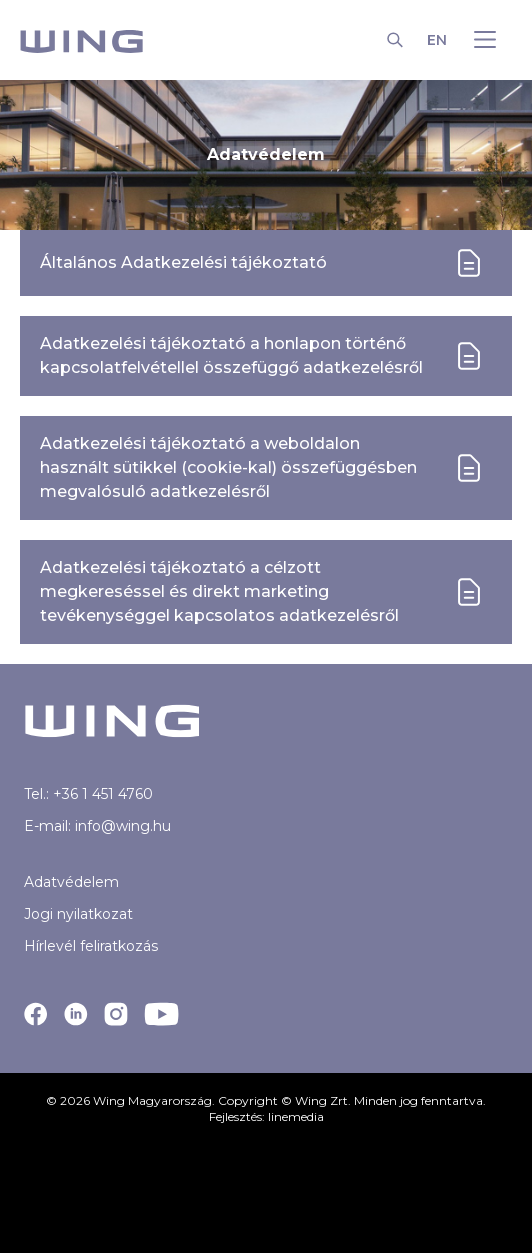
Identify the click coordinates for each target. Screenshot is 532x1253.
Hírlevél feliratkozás (91, 946)
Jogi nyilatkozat (78, 914)
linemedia (296, 1116)
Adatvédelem (71, 882)
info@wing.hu (123, 826)
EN (436, 40)
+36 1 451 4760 (103, 794)
